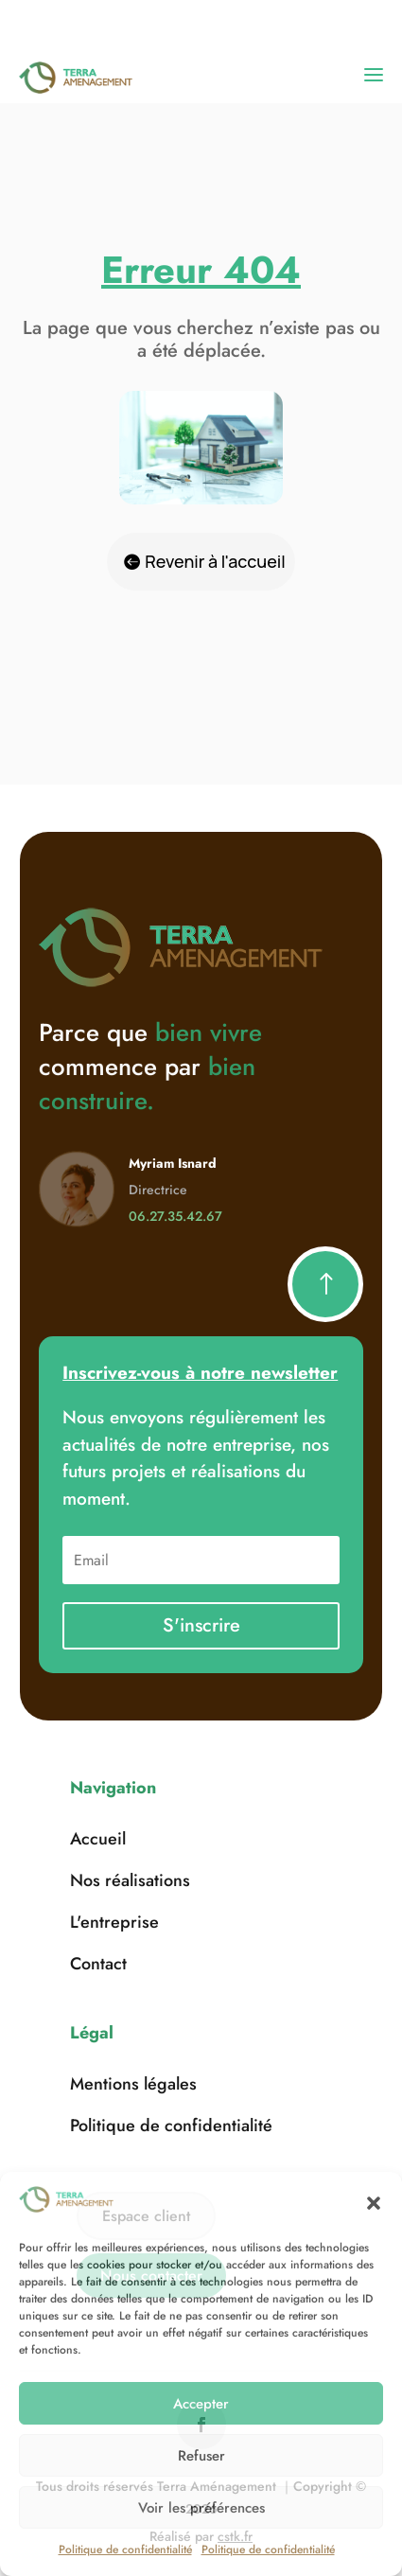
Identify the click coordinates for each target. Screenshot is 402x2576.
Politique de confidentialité (125, 2549)
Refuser (201, 2455)
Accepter (201, 2403)
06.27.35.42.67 (175, 1216)
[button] (373, 2203)
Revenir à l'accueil (215, 561)
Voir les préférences (201, 2507)
